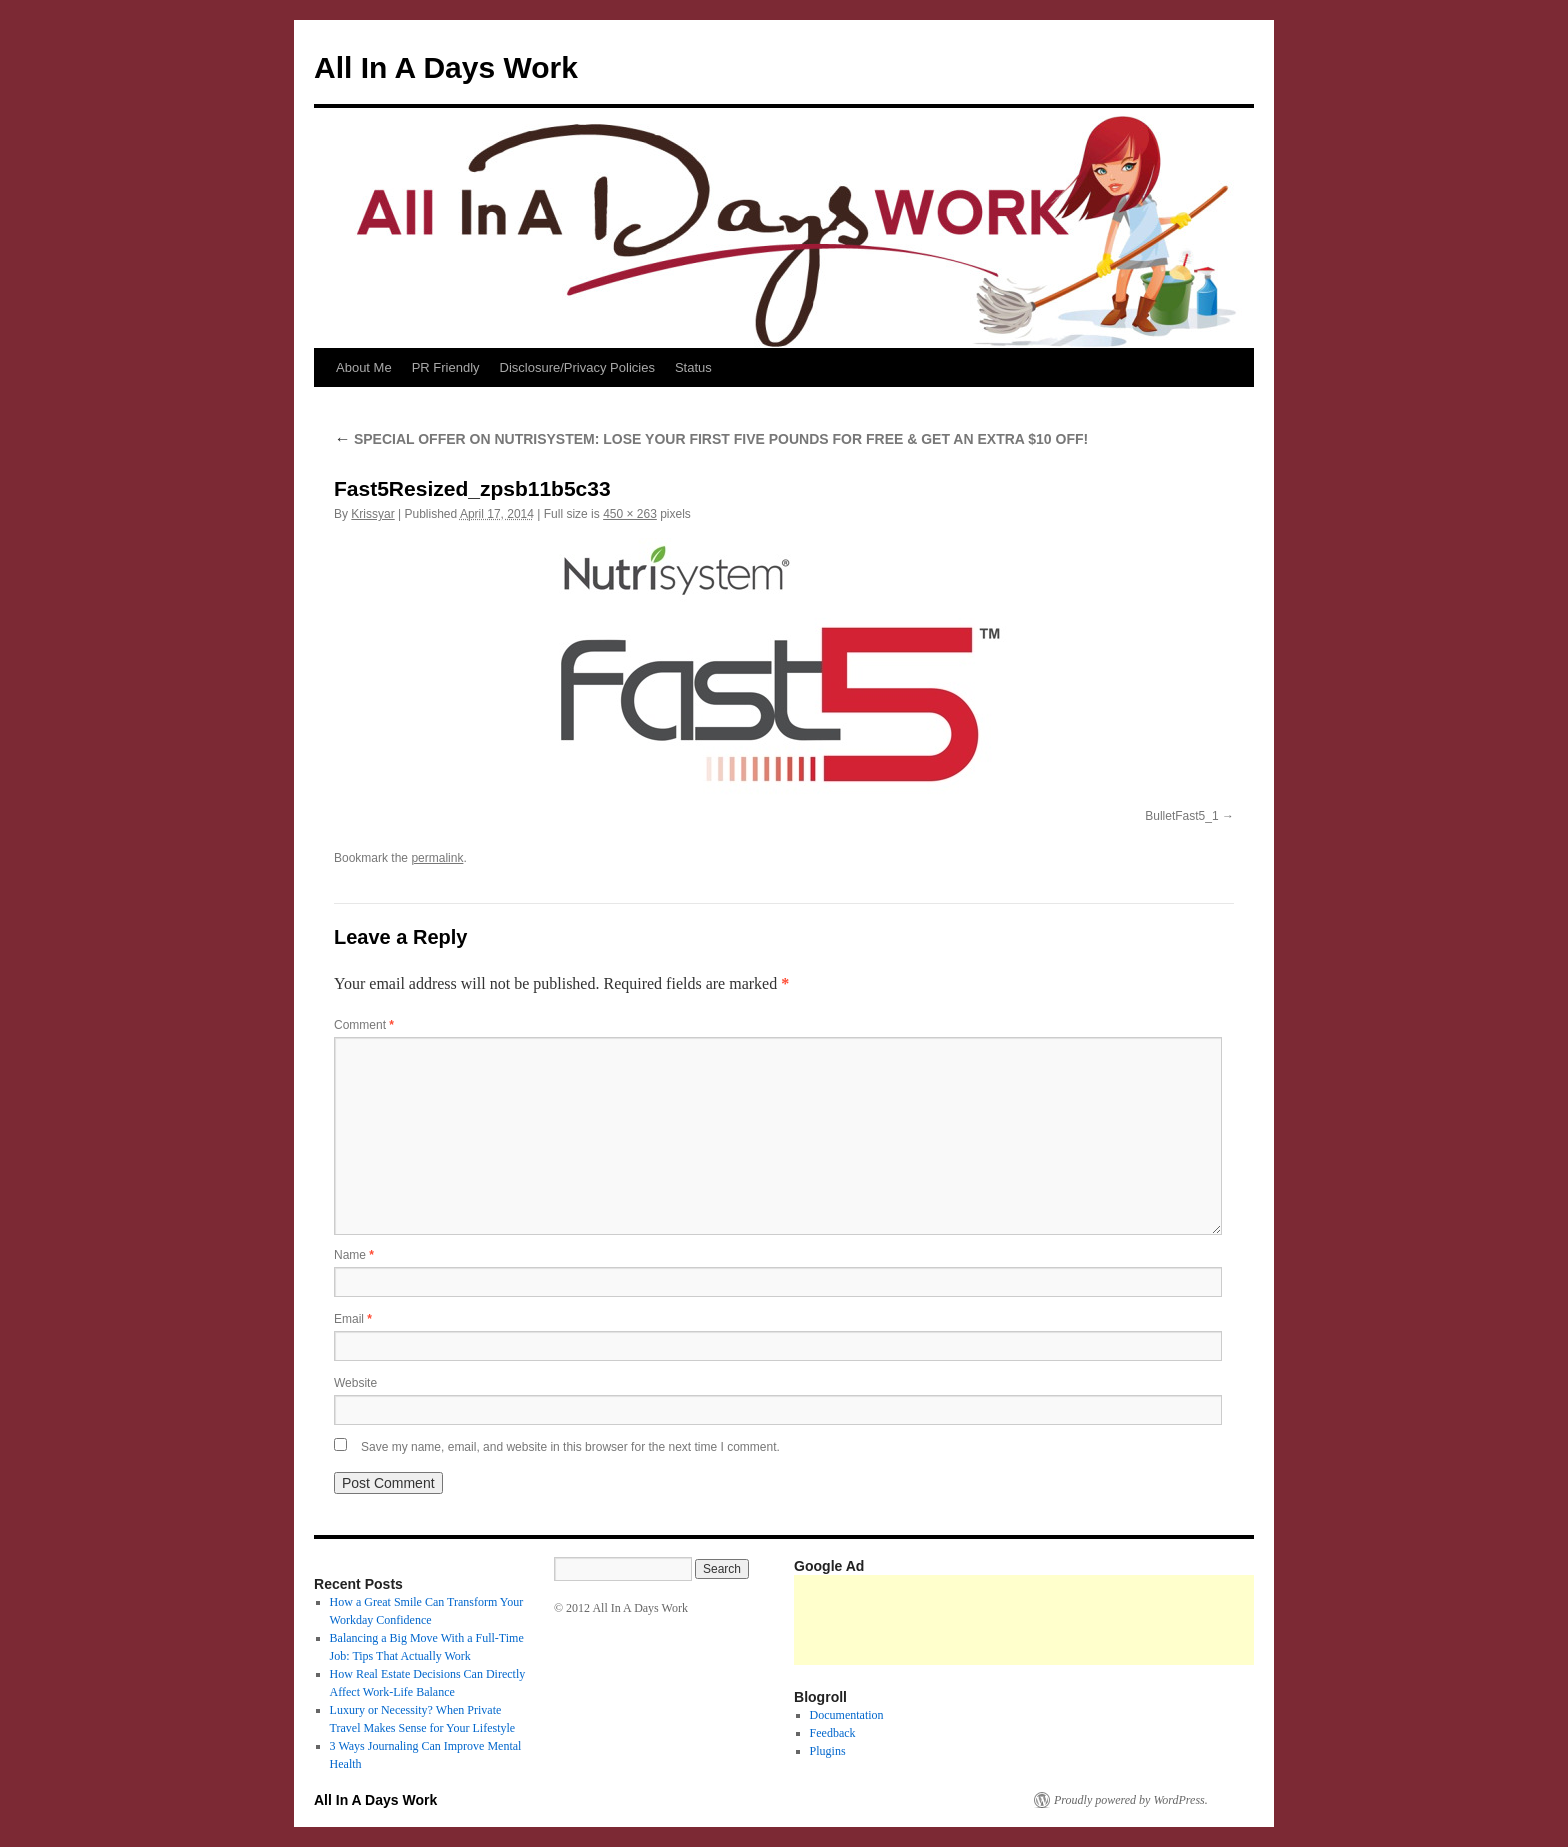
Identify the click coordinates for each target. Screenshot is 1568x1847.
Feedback (833, 1733)
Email (353, 1319)
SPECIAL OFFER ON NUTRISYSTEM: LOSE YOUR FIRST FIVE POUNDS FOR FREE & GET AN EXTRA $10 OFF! (711, 439)
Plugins (828, 1751)
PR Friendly (446, 367)
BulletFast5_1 (1181, 816)
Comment (364, 1025)
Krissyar (372, 514)
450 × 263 (630, 514)
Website (355, 1383)
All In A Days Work (446, 67)
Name (354, 1255)
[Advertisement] (1158, 1620)
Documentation (847, 1715)
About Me (364, 367)
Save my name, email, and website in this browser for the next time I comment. (570, 1447)
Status (693, 367)
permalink (437, 858)
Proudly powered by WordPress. (1131, 1800)
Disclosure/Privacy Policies (577, 367)
